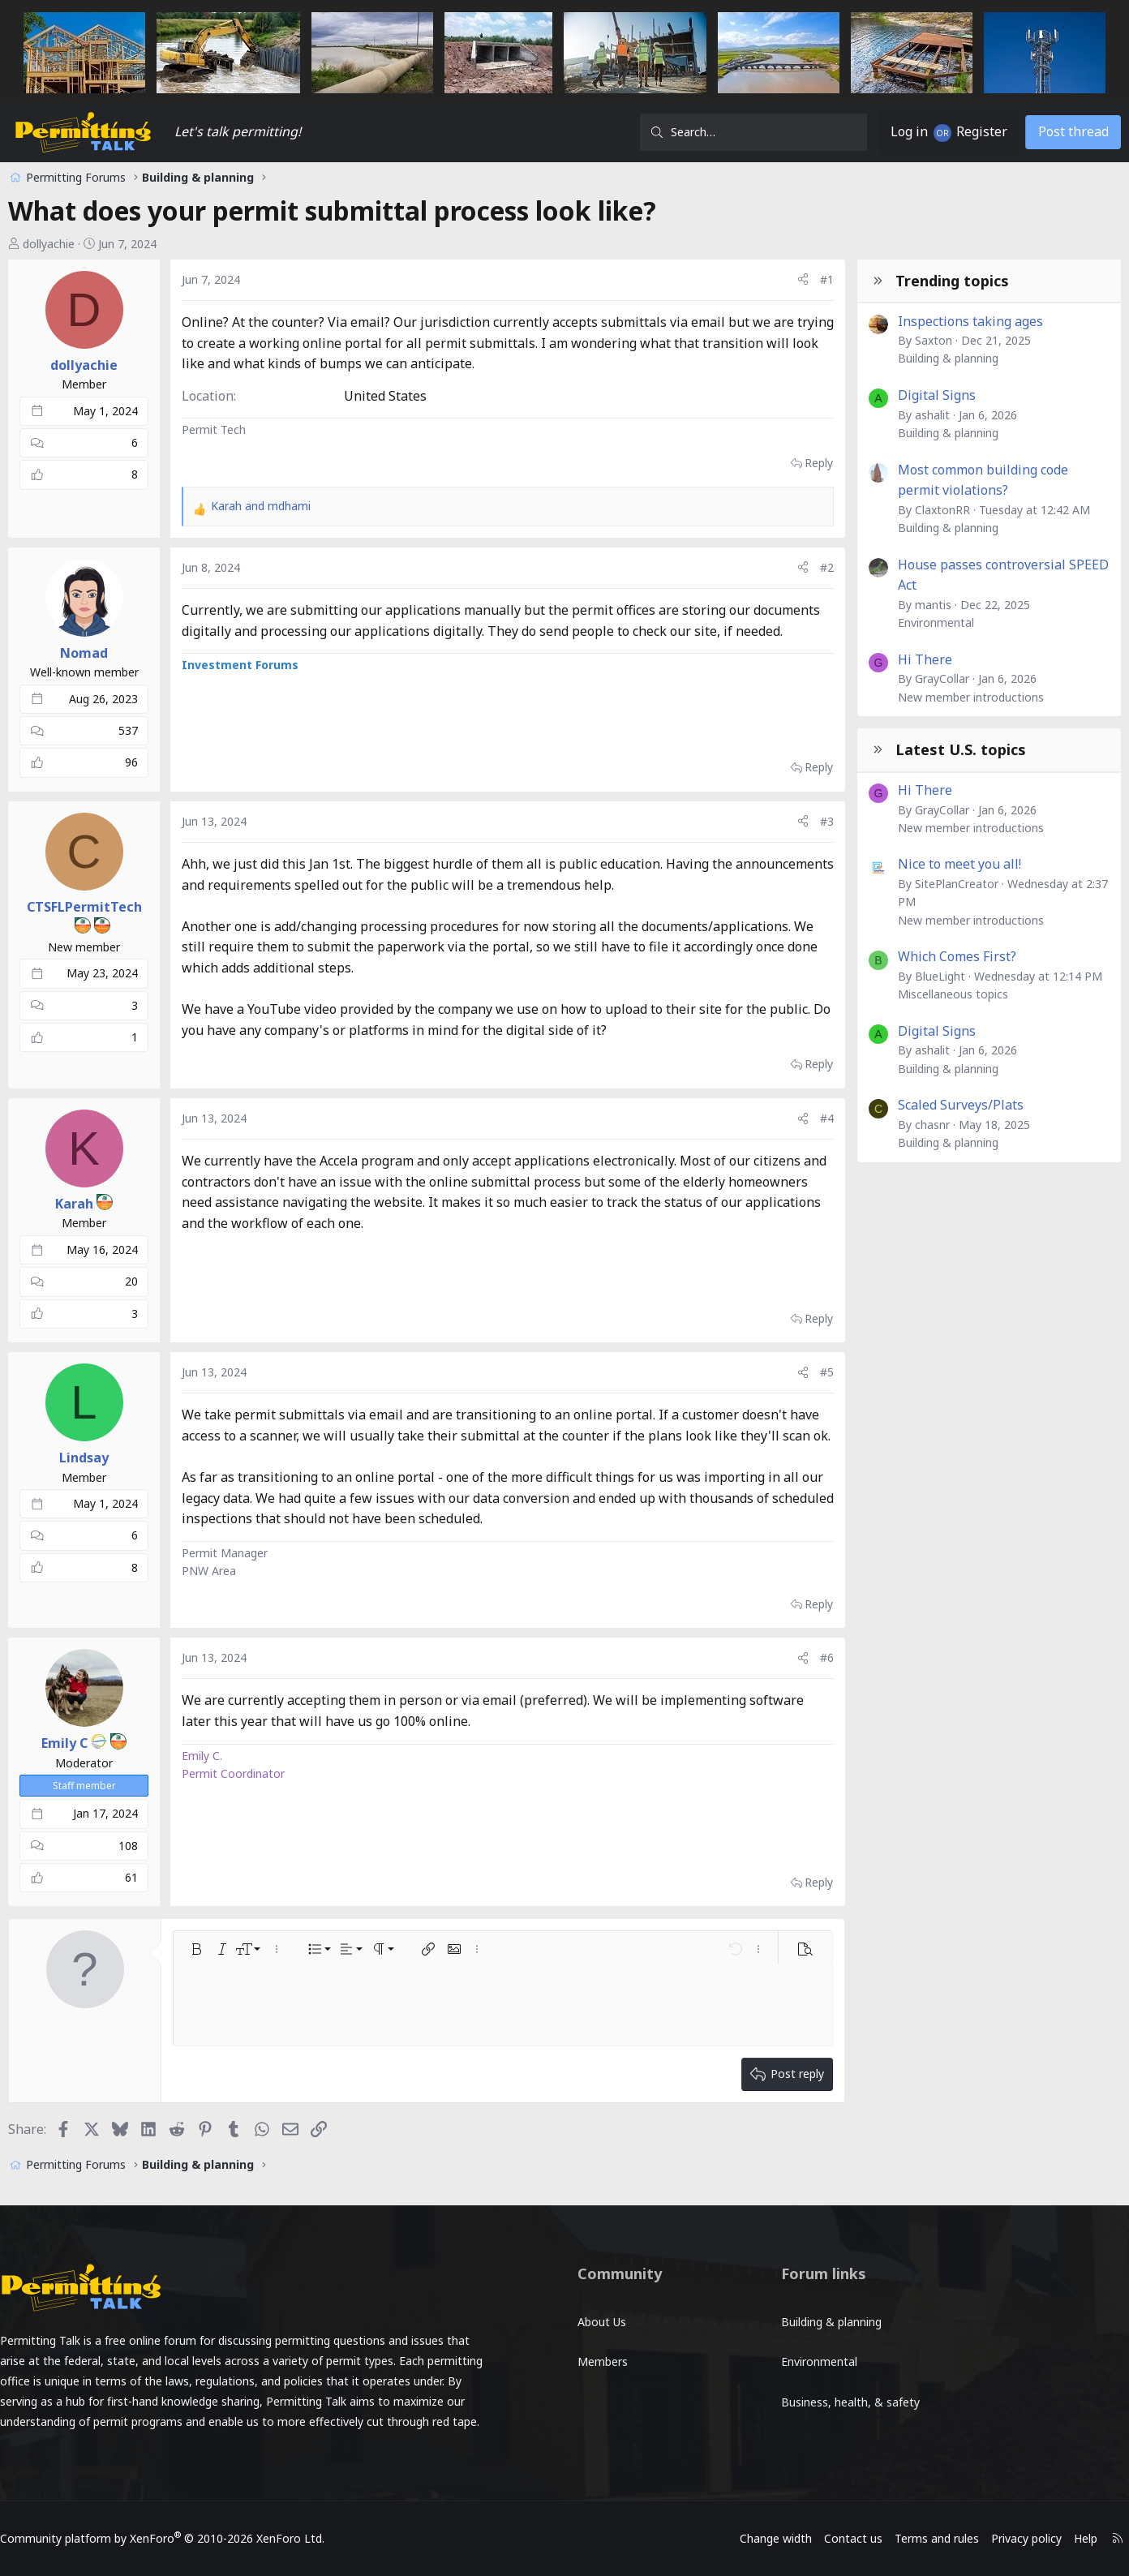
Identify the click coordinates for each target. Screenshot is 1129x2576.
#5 (810, 1372)
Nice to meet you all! (942, 864)
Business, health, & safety (839, 2380)
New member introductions (954, 697)
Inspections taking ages (953, 321)
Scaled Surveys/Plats (944, 1105)
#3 (810, 821)
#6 (810, 1678)
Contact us (823, 2538)
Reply (802, 462)
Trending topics (935, 280)
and (278, 505)
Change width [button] (746, 2538)
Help (1055, 2538)
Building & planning (931, 358)
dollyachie (66, 243)
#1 (810, 279)
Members (602, 2347)
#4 (810, 1118)
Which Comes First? (940, 956)
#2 (810, 567)
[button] (213, 1970)
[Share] (786, 279)
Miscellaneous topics (936, 994)
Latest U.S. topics (943, 749)
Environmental (919, 622)
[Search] (736, 132)
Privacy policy (996, 2538)
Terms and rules (907, 2538)
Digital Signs (920, 395)
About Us (601, 2314)
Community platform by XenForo (192, 2538)
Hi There (908, 659)
